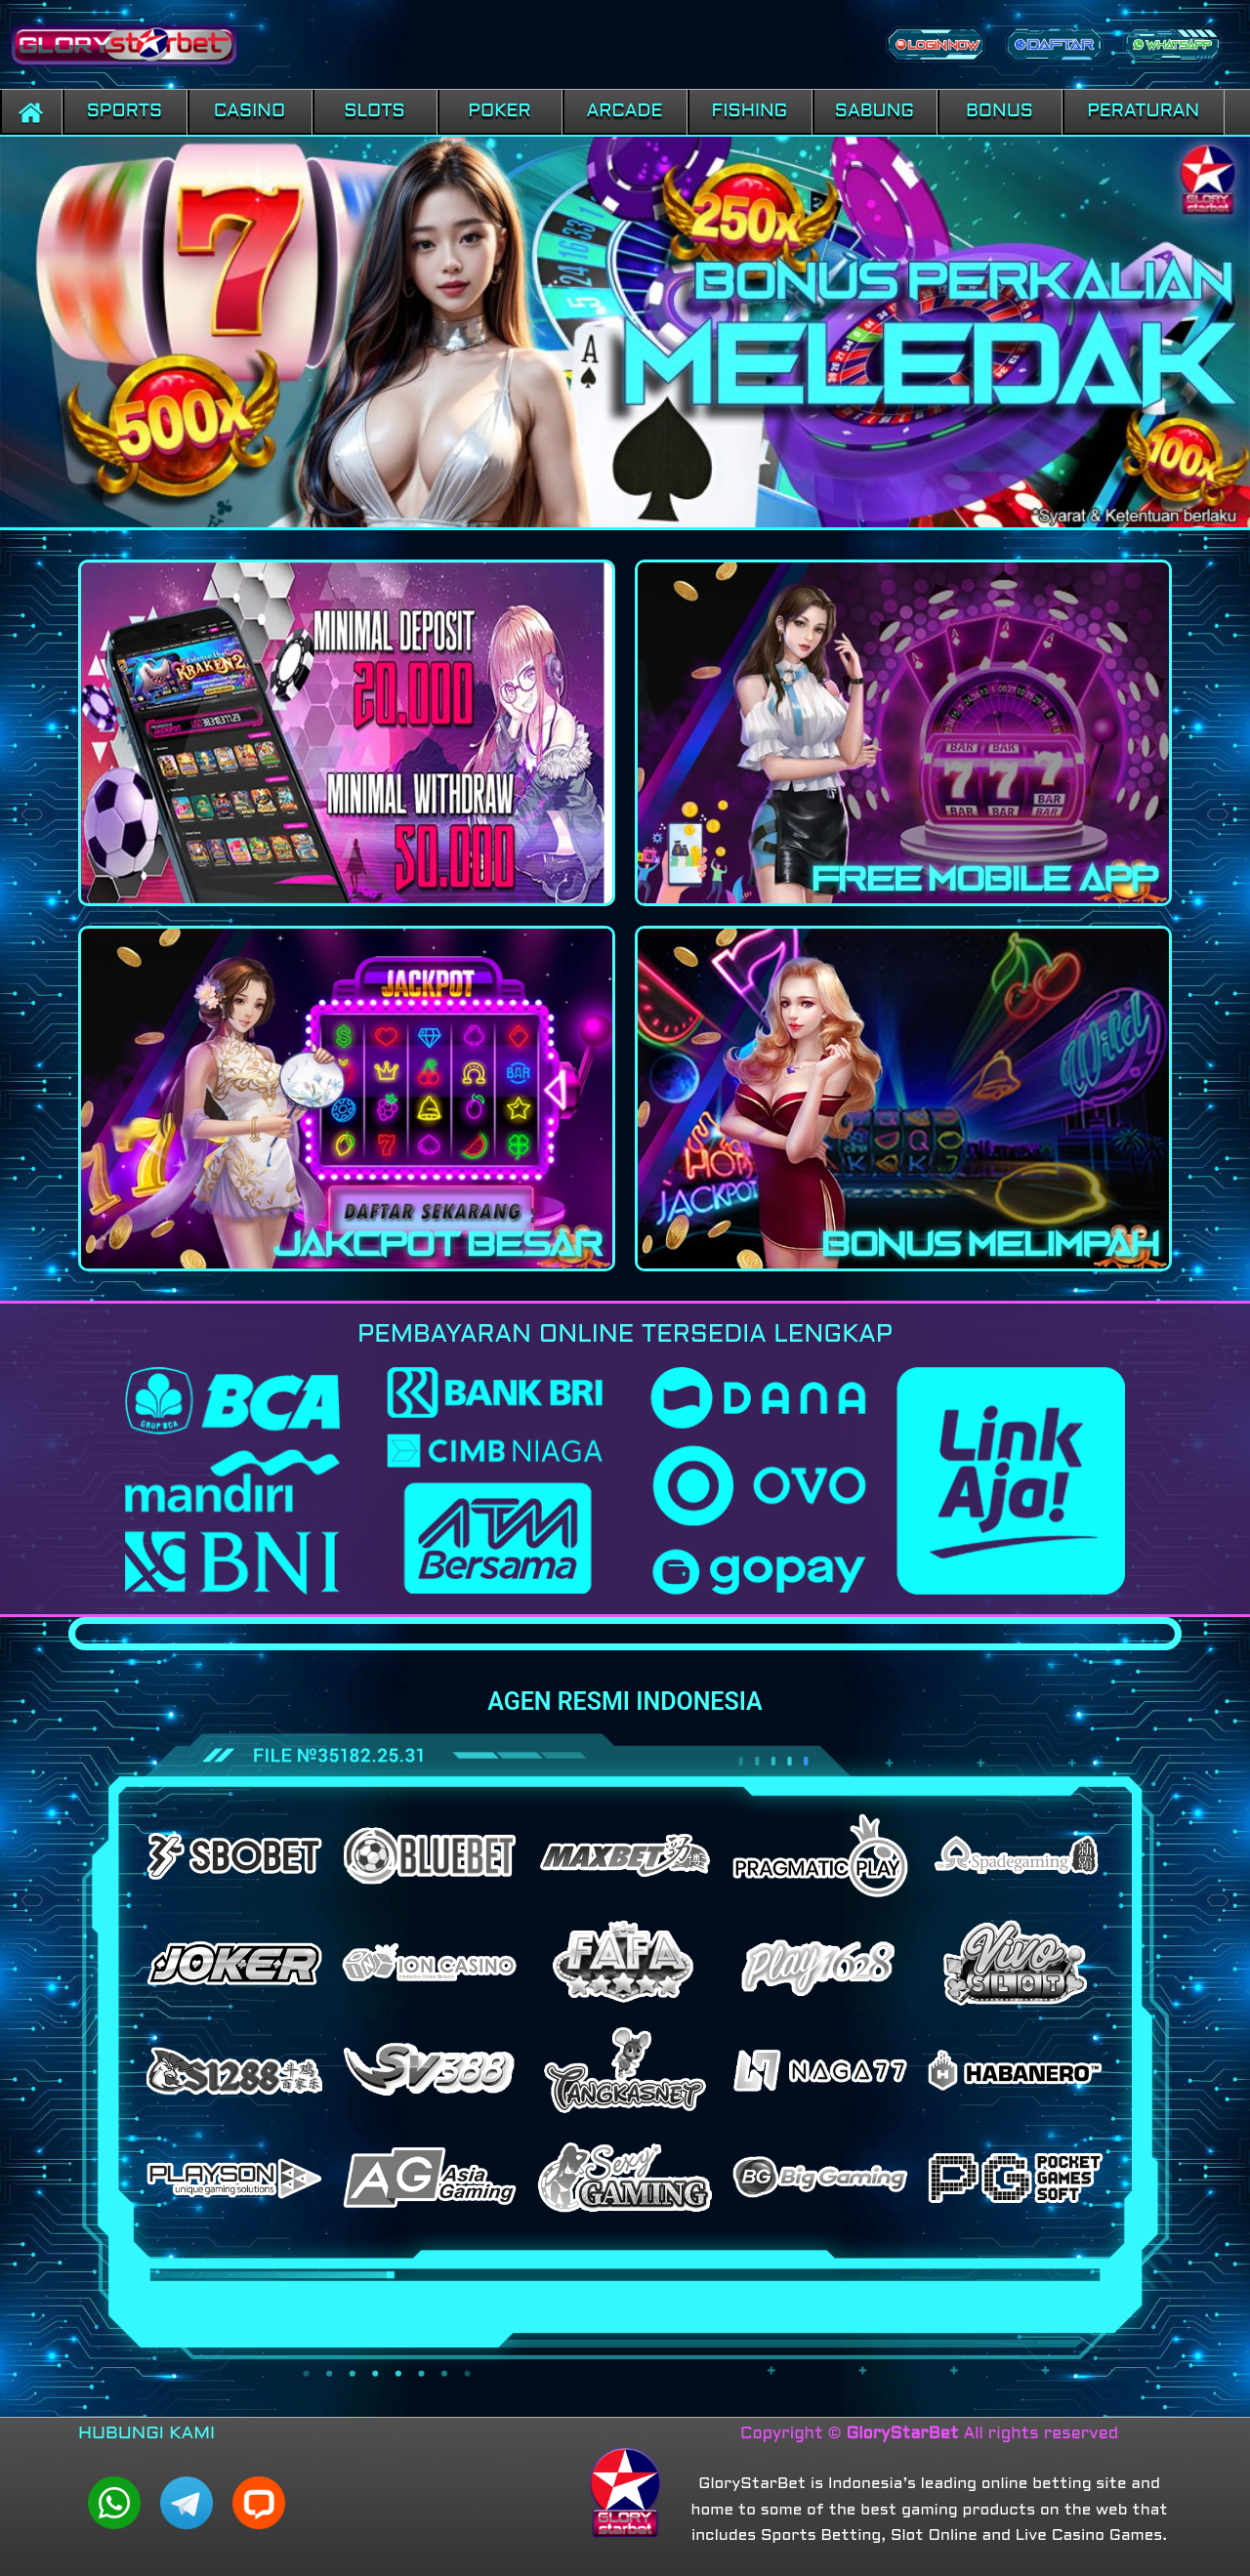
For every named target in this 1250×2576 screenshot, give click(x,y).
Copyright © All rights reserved (930, 2434)
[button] (124, 112)
